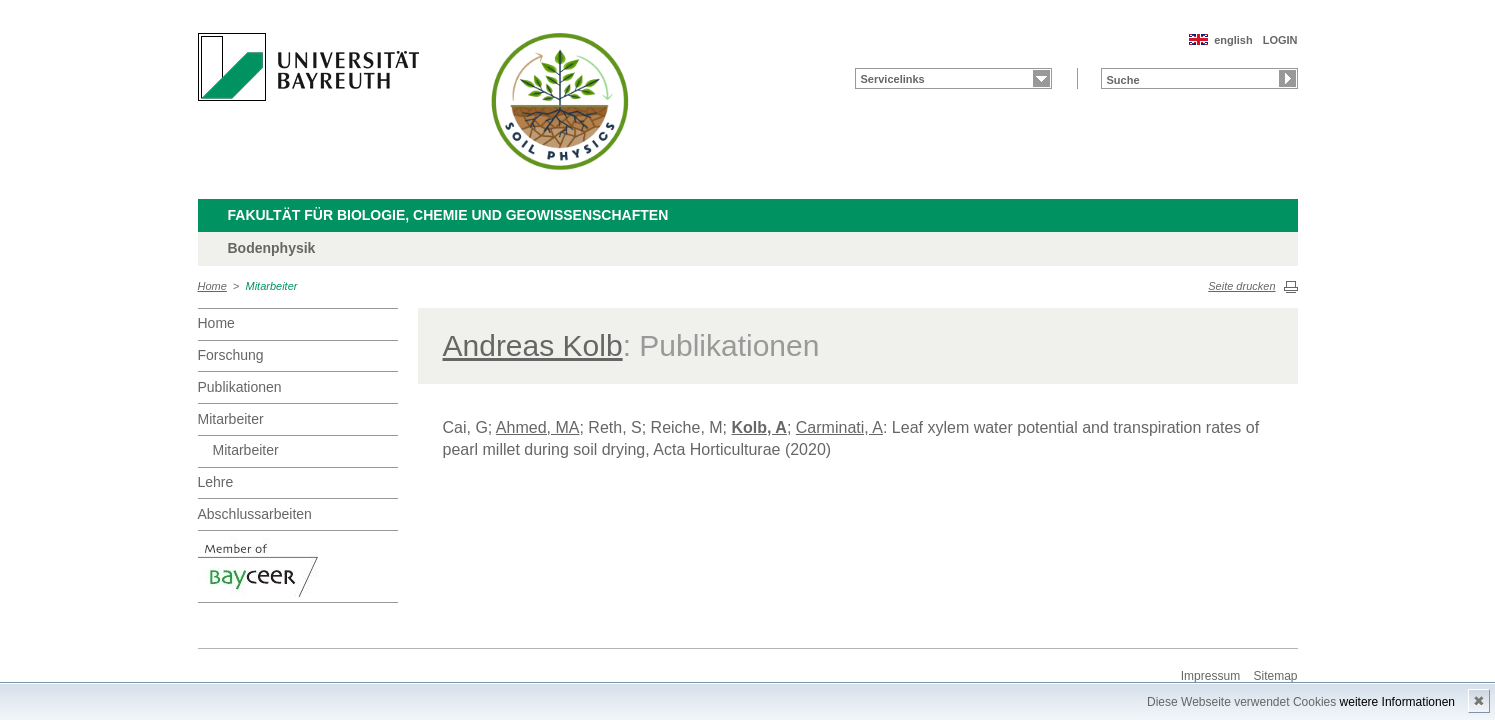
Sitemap (1275, 676)
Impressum (1210, 676)
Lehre (216, 482)
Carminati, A (839, 427)
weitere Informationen (1397, 702)
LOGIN (1280, 40)
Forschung (231, 355)
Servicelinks (893, 79)
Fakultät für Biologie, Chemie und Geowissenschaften (448, 215)
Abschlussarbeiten (255, 514)
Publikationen (240, 387)
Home (212, 286)
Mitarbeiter (272, 286)
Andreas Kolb (533, 345)
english (1233, 40)
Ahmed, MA (538, 427)
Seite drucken (1241, 286)
